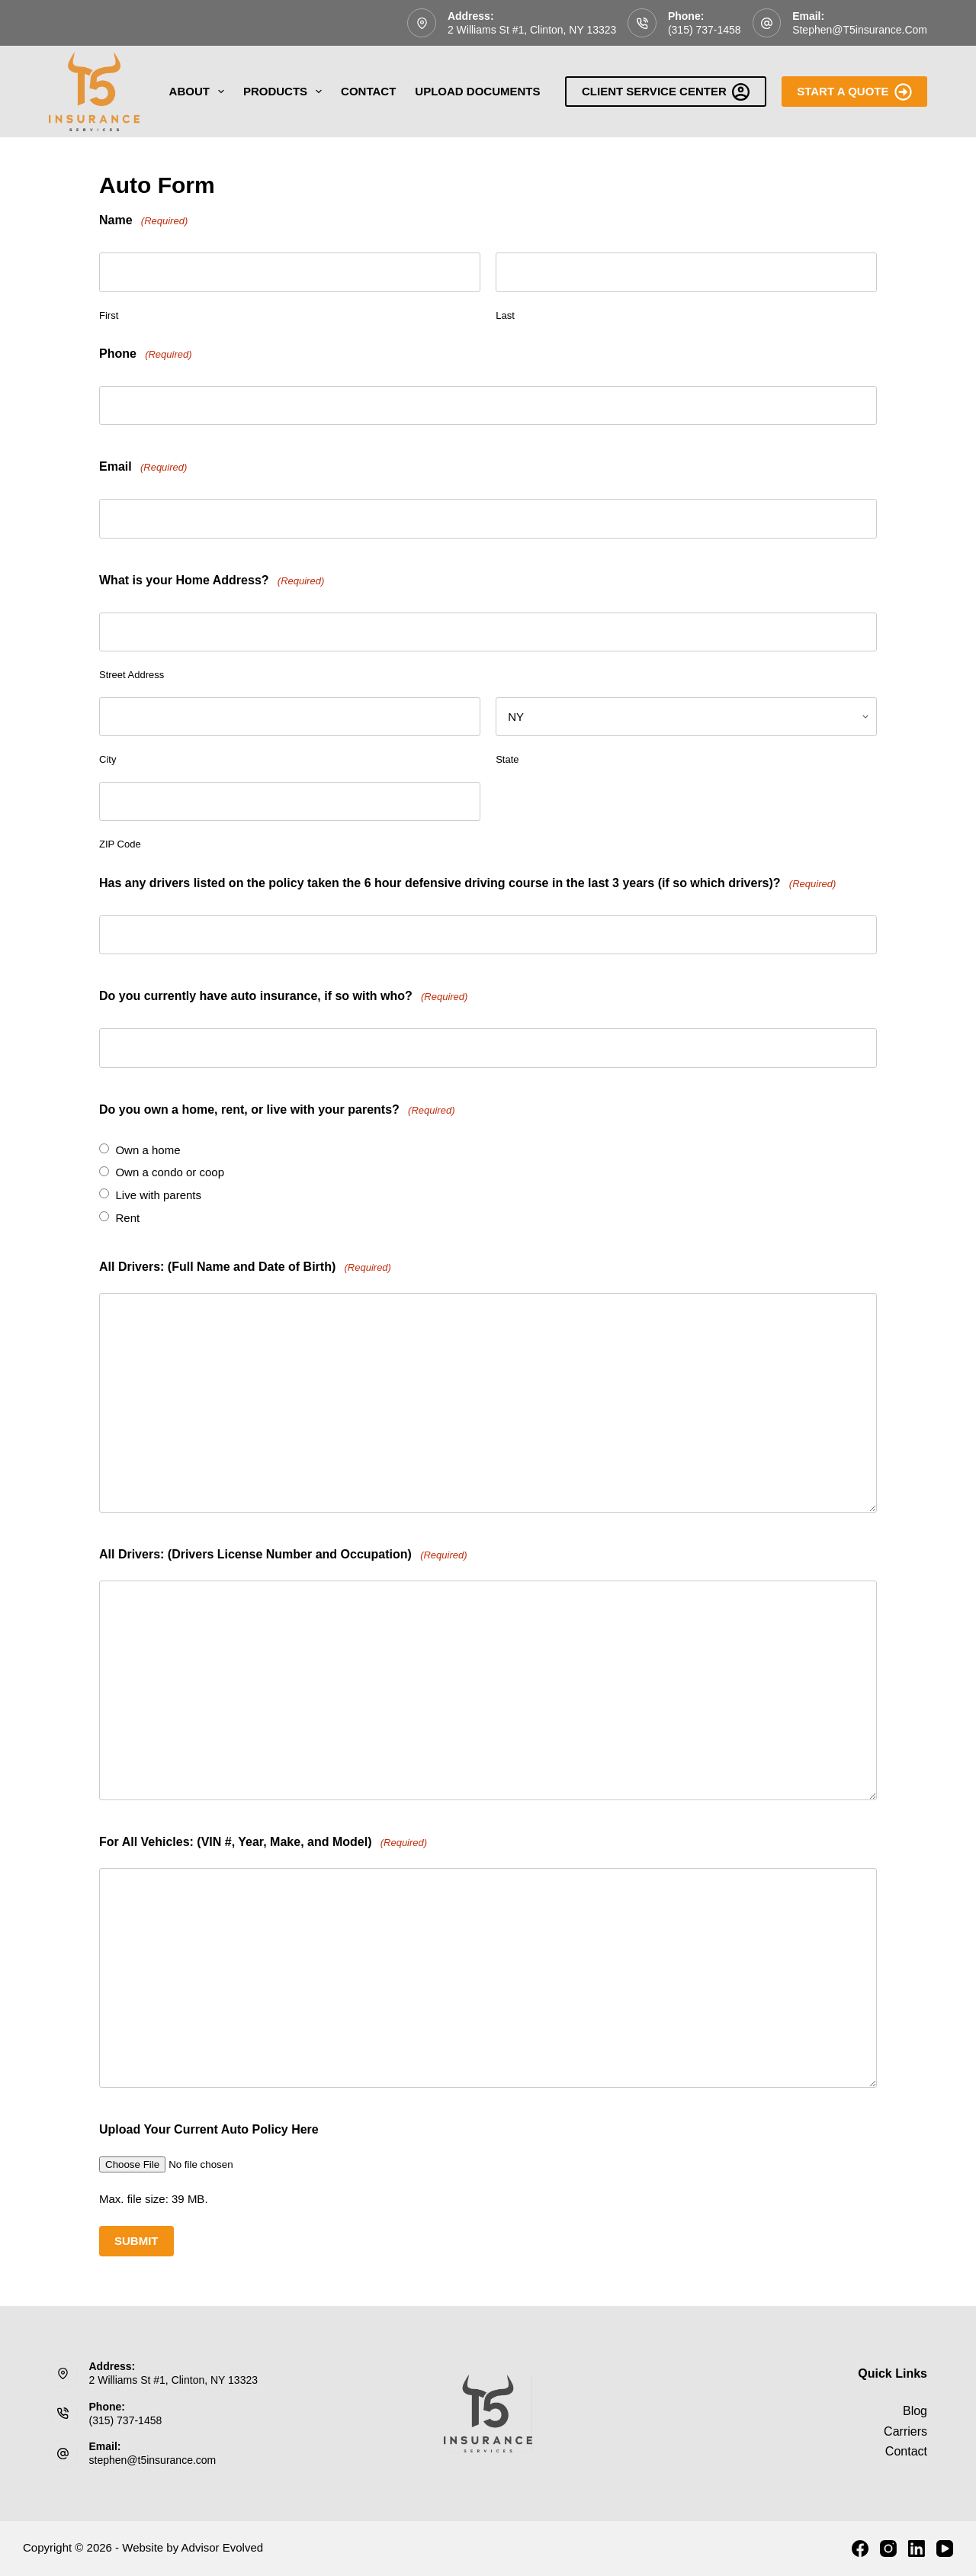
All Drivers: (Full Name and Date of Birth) (245, 1267)
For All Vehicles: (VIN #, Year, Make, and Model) (263, 1842)
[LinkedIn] (916, 2548)
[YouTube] (944, 2548)
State (507, 759)
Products (285, 91)
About (199, 91)
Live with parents (158, 1194)
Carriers (905, 2431)
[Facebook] (860, 2548)
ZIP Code (120, 844)
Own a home (147, 1149)
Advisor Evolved (222, 2547)
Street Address (131, 674)
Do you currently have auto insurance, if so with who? (283, 996)
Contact (368, 91)
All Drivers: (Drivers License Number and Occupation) (283, 1555)
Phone (145, 354)
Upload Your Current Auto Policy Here (209, 2129)
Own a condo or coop (169, 1172)
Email (143, 467)
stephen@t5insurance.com (859, 30)
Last (505, 315)
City (107, 759)
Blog (915, 2410)
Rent (127, 1217)
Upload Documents (477, 91)
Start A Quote (854, 92)
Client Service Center (666, 92)
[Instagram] (888, 2548)
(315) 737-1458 (704, 30)
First (108, 315)
